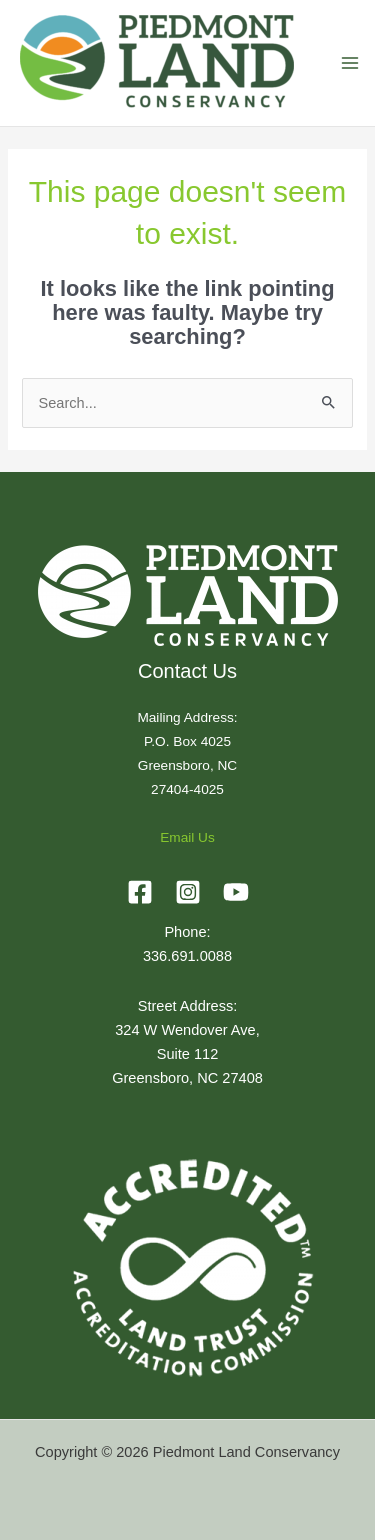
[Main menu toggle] (350, 63)
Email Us (187, 837)
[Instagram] (188, 892)
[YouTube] (236, 892)
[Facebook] (140, 892)
